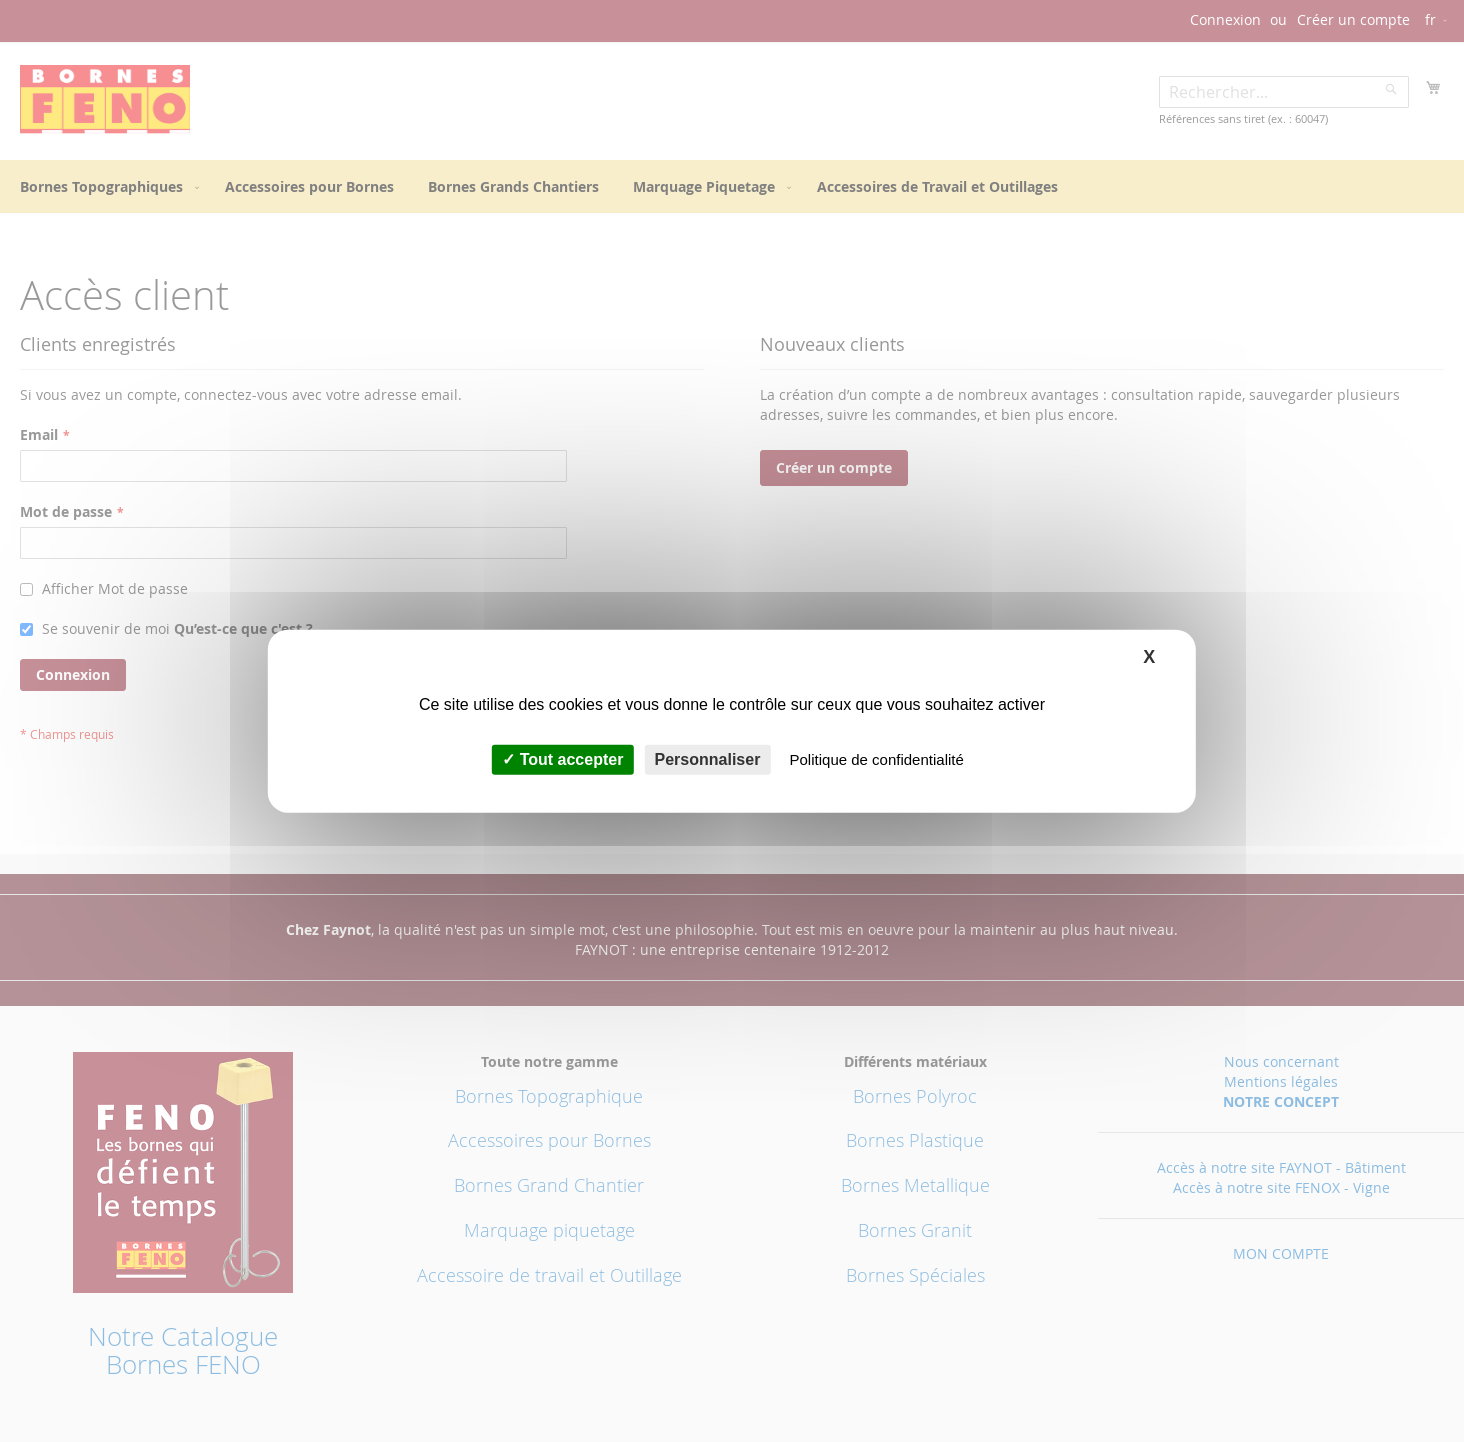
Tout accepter (562, 759)
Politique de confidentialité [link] (877, 759)
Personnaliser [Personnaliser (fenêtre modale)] (708, 759)
